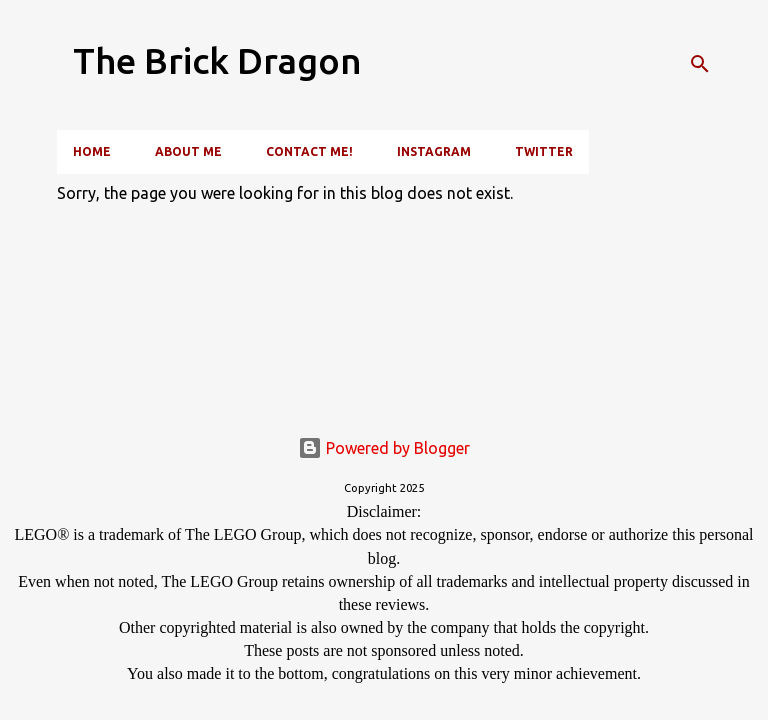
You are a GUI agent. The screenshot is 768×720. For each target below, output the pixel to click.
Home (92, 151)
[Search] (700, 64)
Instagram (434, 151)
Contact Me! (309, 151)
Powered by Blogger (384, 448)
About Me (188, 151)
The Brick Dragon (217, 60)
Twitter (544, 151)
